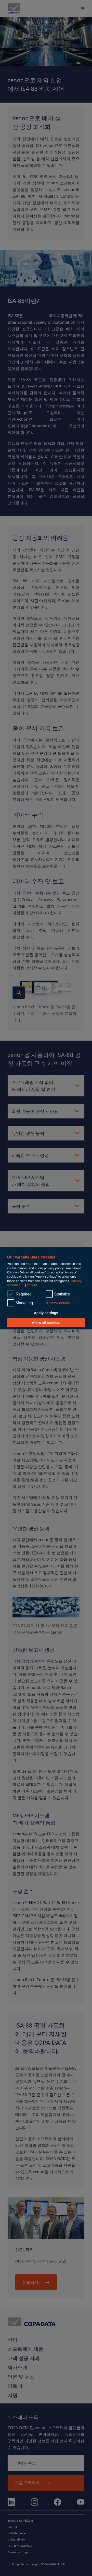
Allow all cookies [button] (46, 1322)
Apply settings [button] (46, 1313)
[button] (58, 1303)
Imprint (32, 1285)
